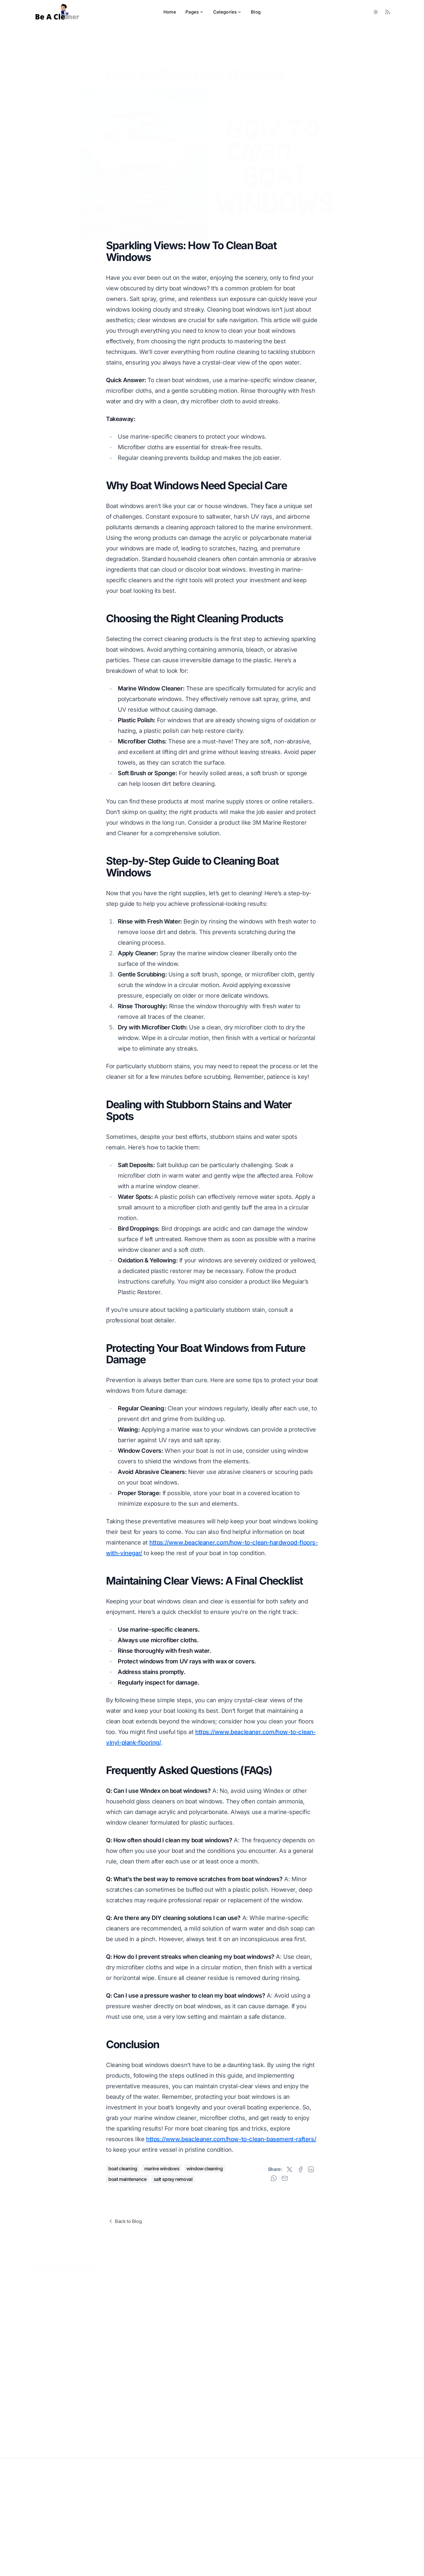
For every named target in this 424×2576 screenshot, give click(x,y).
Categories (227, 12)
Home (169, 12)
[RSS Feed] (387, 12)
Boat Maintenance (163, 52)
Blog (256, 12)
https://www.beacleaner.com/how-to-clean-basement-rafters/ (231, 2139)
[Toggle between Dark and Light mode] (376, 12)
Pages (195, 12)
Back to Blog (125, 2221)
